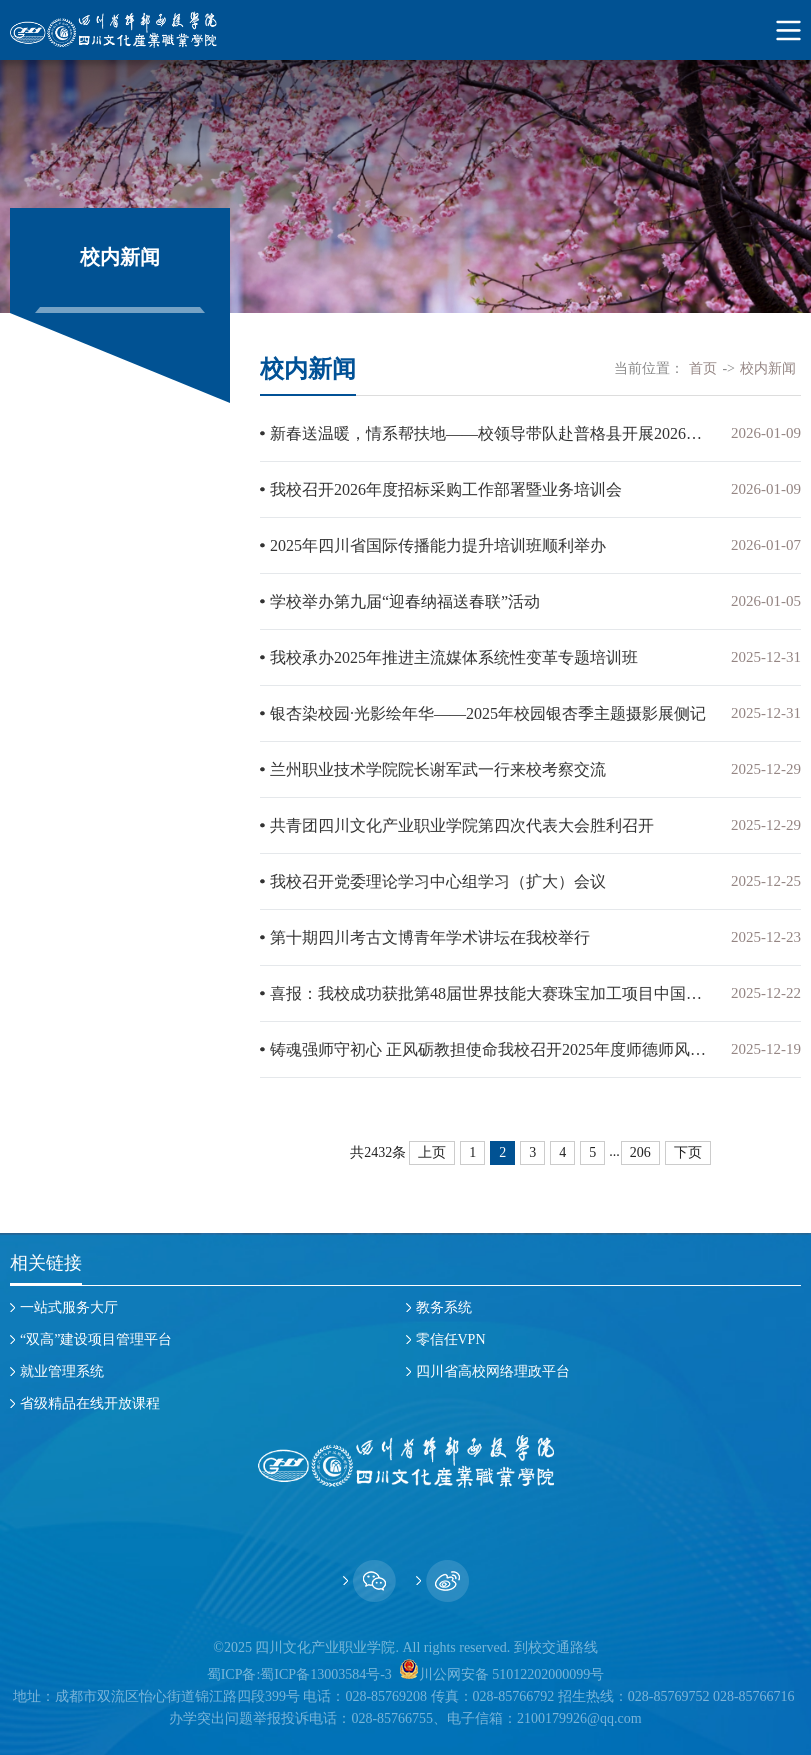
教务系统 (444, 1307)
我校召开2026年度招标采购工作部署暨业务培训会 (446, 489)
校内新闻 (768, 368)
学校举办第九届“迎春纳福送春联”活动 (405, 601)
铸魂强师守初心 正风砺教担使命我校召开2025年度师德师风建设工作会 (490, 1049)
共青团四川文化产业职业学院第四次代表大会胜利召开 (462, 825)
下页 (688, 1152)
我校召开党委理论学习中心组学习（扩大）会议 (438, 881)
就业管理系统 (62, 1371)
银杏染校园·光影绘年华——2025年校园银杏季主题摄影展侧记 (488, 713)
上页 (432, 1152)
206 (640, 1152)
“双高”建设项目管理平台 (96, 1339)
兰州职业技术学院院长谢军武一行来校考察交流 (438, 769)
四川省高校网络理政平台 (493, 1371)
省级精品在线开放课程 (90, 1403)
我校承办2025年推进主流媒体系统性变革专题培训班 (454, 657)
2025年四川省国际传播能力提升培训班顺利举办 (438, 545)
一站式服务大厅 (69, 1307)
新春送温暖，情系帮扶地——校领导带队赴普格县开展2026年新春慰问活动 (490, 433)
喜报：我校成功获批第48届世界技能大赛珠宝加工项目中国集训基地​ (490, 993)
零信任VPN (451, 1339)
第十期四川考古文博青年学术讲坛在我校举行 (430, 937)
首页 (703, 368)
